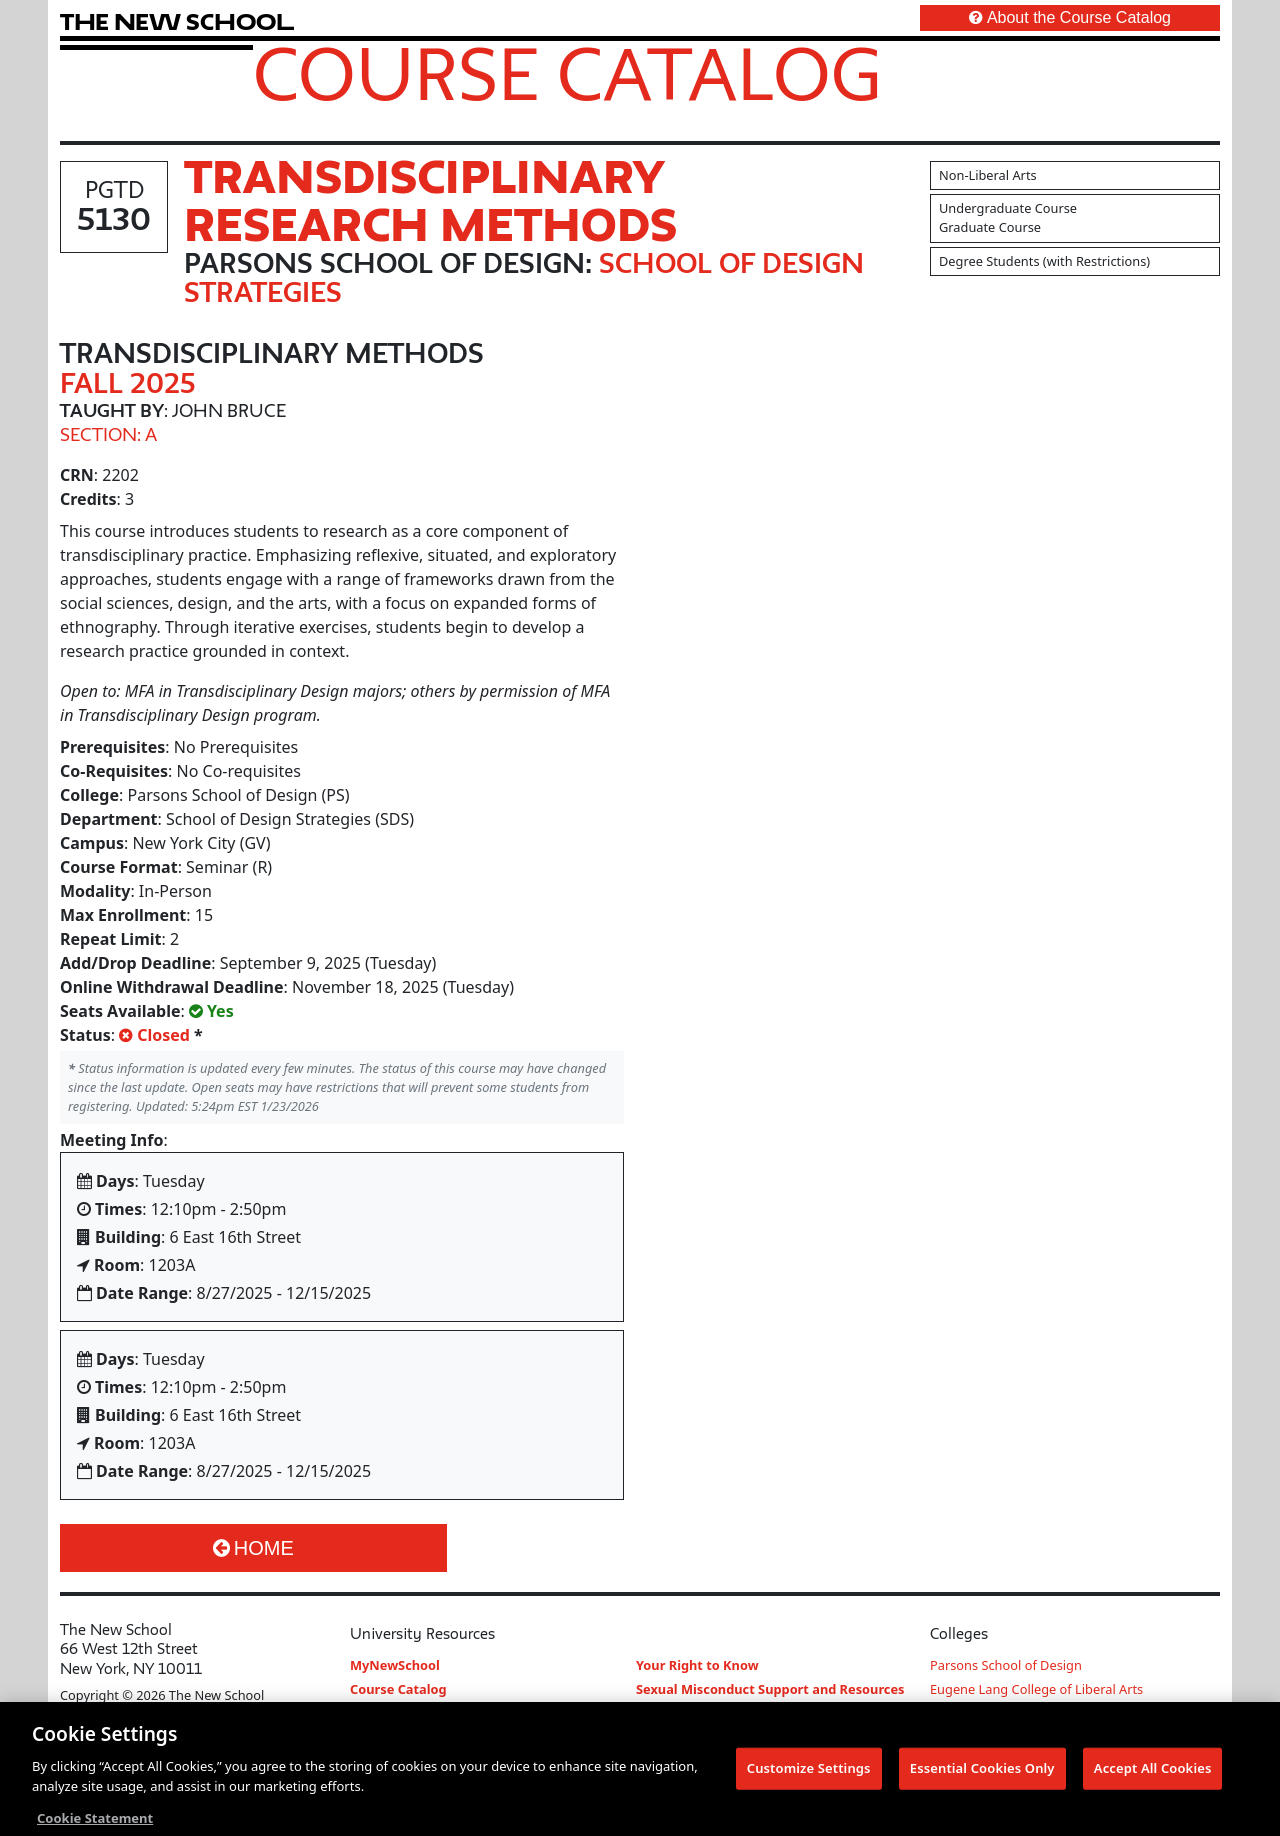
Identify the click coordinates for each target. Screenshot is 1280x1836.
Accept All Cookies (1153, 1774)
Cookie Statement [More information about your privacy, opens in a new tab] (95, 1824)
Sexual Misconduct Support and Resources (770, 1689)
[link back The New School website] (177, 21)
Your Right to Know (697, 1665)
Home (253, 1548)
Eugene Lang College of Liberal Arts (1036, 1689)
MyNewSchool (395, 1665)
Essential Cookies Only (982, 1774)
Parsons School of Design (1006, 1665)
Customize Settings (809, 1774)
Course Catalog (567, 73)
